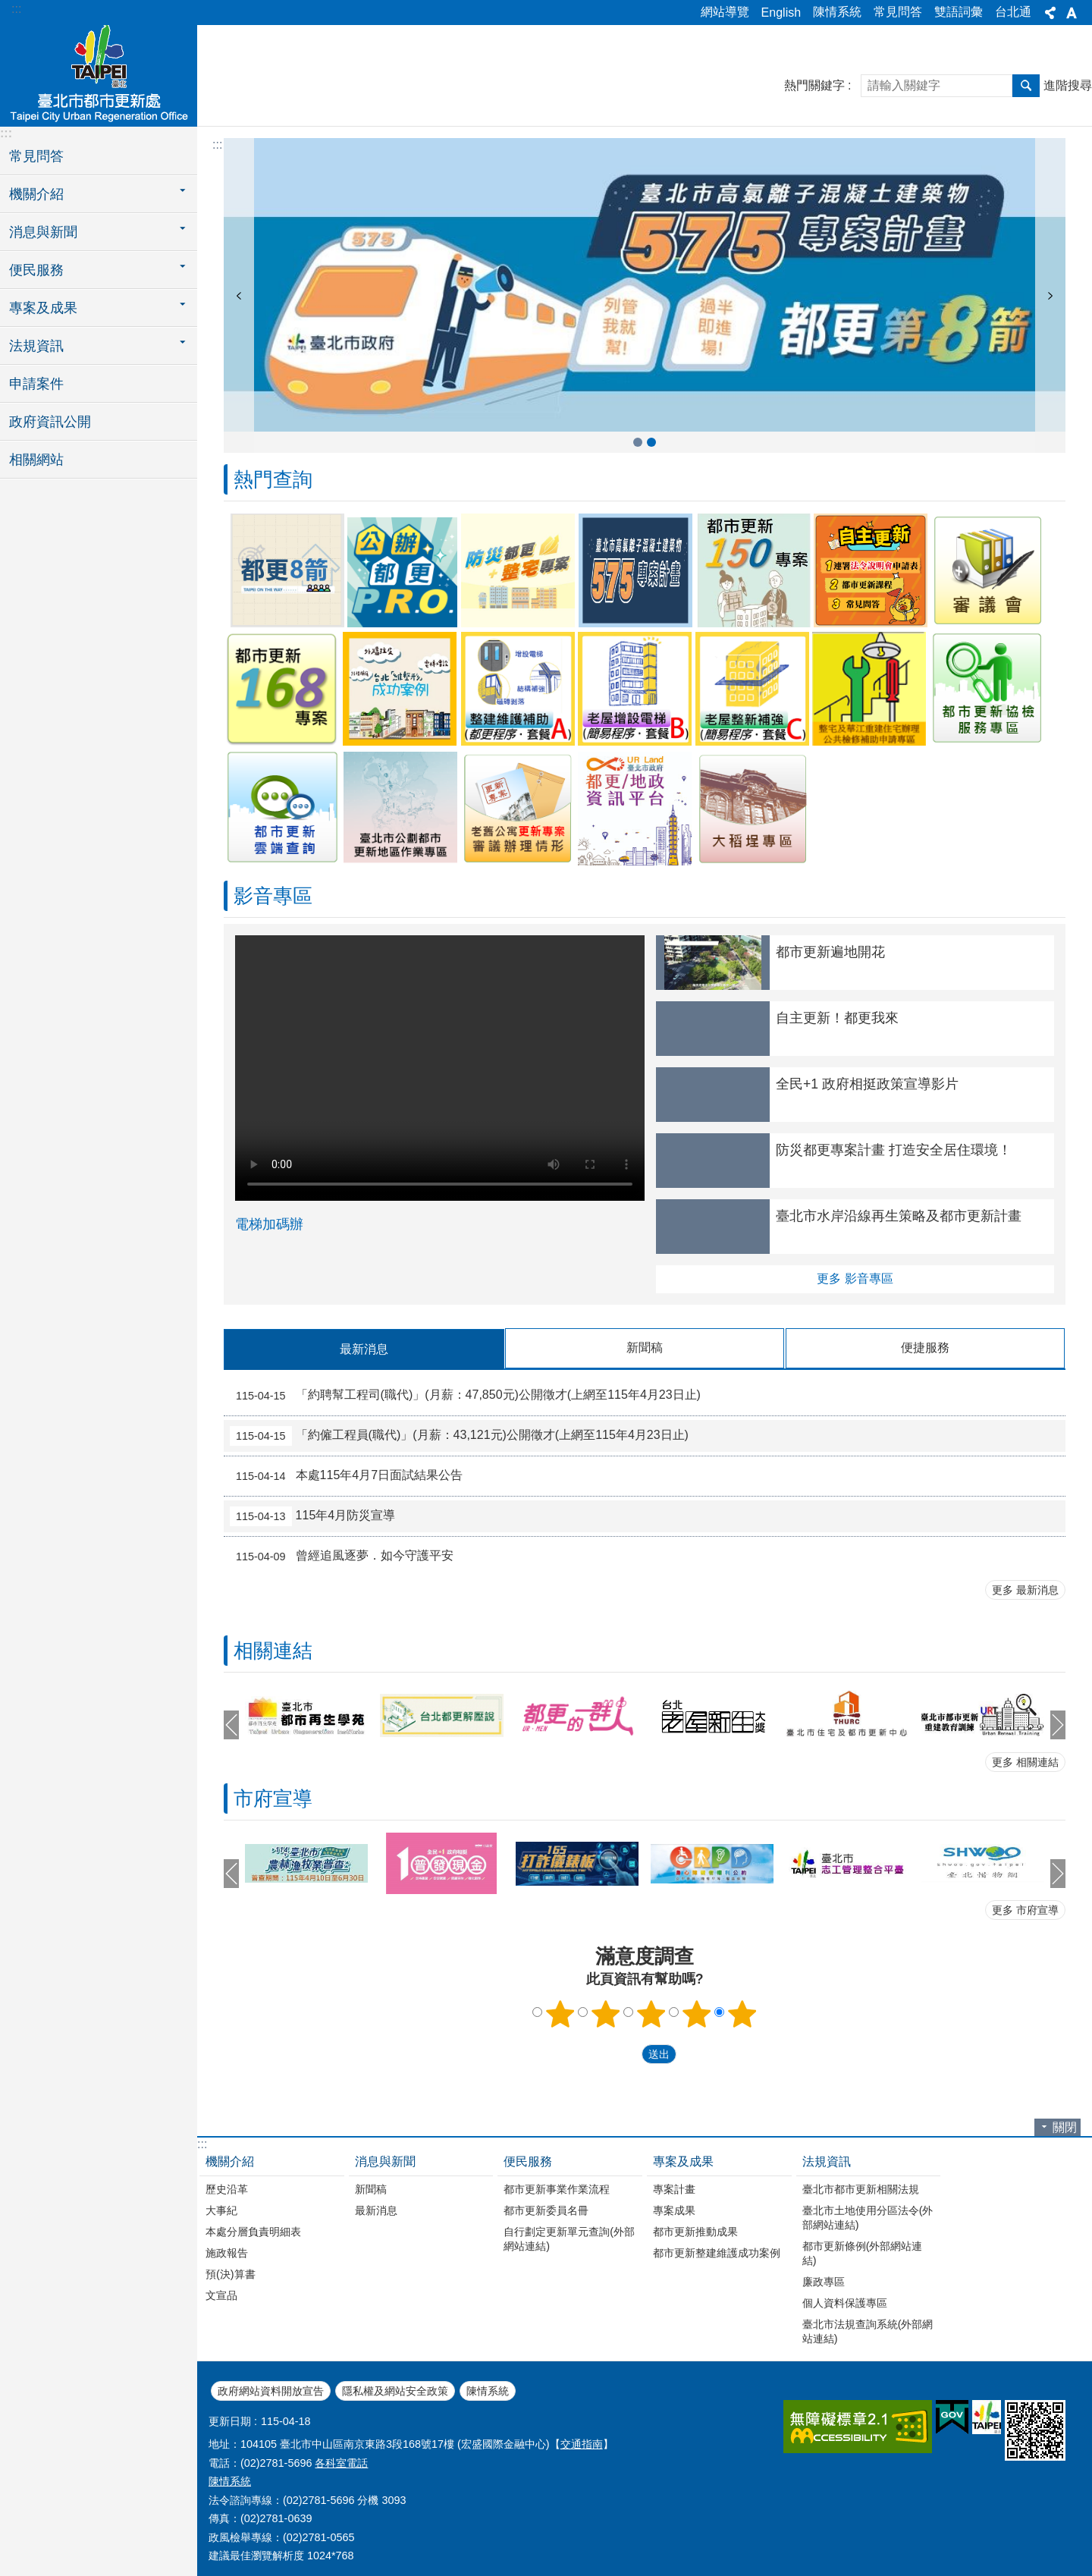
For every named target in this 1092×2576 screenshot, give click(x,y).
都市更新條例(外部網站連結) (862, 2252)
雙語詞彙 (958, 11)
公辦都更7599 (651, 442)
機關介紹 (230, 2160)
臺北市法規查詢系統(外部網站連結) (868, 2330)
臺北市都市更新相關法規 (860, 2188)
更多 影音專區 (855, 1278)
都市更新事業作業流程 (557, 2188)
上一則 (239, 295)
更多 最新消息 (1025, 1589)
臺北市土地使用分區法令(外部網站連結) (868, 2217)
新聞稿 (371, 2188)
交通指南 (581, 2443)
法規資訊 (826, 2160)
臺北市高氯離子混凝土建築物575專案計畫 (637, 442)
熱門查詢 (273, 479)
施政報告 (227, 2252)
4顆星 (696, 2013)
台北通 (1013, 11)
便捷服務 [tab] (925, 1347)
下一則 (1050, 295)
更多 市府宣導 (1025, 1909)
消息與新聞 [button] (43, 232)
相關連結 (273, 1649)
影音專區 (273, 895)
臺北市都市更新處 (98, 73)
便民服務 (528, 2160)
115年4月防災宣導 (312, 1515)
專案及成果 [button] (43, 308)
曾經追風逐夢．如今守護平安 (341, 1556)
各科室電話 (341, 2462)
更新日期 (230, 2420)
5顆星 (742, 2013)
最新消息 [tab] (364, 1349)
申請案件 (36, 383)
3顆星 (651, 2013)
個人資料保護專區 (844, 2302)
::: (16, 8)
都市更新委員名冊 (546, 2210)
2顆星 (606, 2013)
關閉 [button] (1065, 2126)
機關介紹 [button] (36, 194)
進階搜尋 (1067, 85)
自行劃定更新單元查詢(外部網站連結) (569, 2238)
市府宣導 (273, 1797)
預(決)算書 (231, 2273)
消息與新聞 (385, 2160)
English (781, 12)
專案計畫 (674, 2188)
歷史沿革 (227, 2188)
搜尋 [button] (1026, 85)
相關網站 (36, 459)
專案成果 (674, 2210)
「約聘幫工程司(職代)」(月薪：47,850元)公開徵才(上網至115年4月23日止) (465, 1395)
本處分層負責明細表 (253, 2231)
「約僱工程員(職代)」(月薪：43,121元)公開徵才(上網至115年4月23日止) (459, 1435)
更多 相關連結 (1025, 1761)
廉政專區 (823, 2281)
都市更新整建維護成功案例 (716, 2252)
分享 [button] (1050, 13)
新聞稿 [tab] (644, 1347)
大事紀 (221, 2210)
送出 (627, 2053)
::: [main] (217, 144)
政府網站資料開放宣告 (271, 2390)
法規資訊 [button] (36, 345)
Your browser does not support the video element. (440, 1068)
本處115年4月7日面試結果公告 (346, 1475)
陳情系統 (837, 11)
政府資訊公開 (50, 421)
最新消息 (376, 2210)
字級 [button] (1071, 13)
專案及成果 (683, 2160)
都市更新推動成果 (695, 2231)
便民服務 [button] (36, 270)
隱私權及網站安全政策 (395, 2390)
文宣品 (221, 2295)
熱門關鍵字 (814, 85)
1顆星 (560, 2013)
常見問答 (898, 11)
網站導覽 (725, 11)
